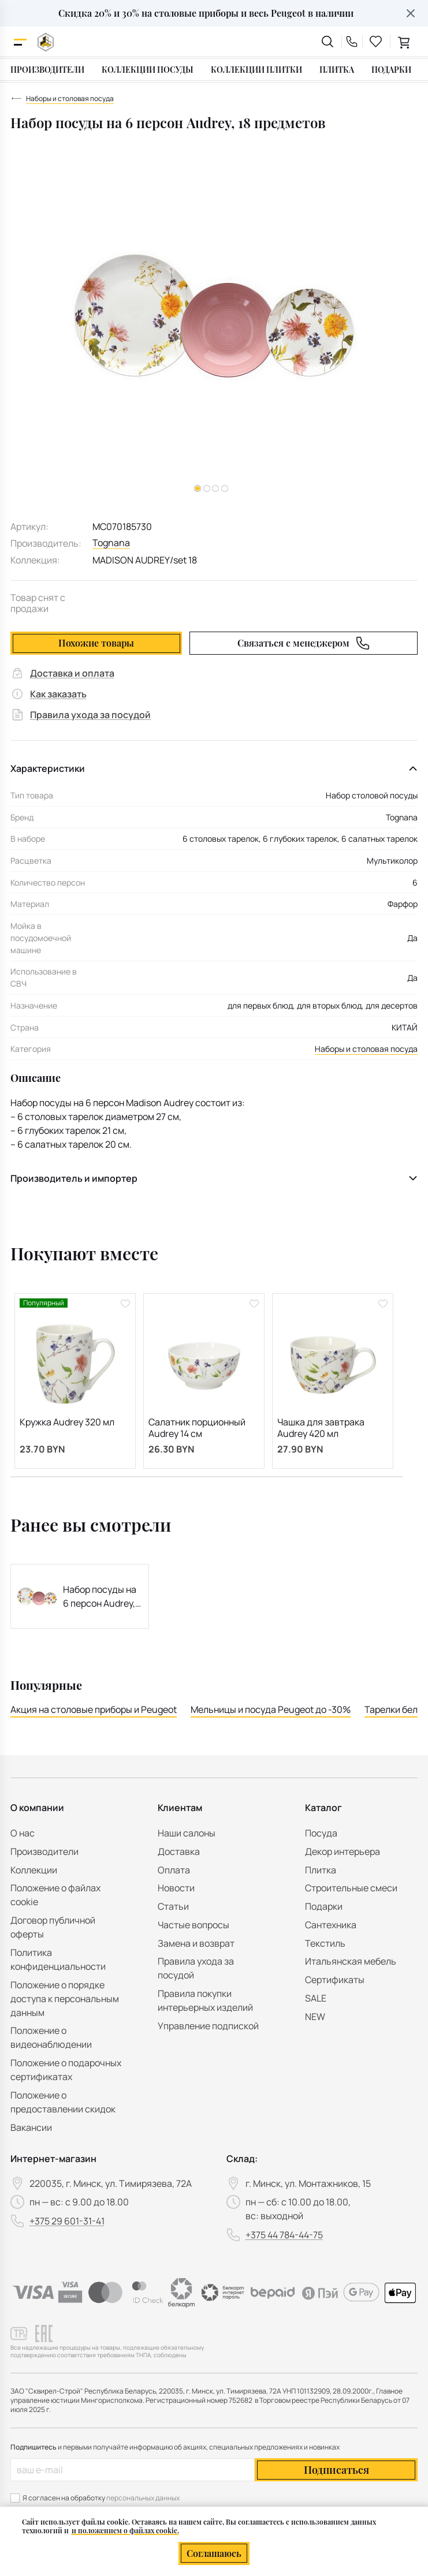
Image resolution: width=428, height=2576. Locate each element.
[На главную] (45, 42)
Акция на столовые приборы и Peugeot (93, 1709)
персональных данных (143, 2498)
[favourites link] (376, 41)
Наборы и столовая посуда (366, 1048)
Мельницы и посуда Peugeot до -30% (271, 1709)
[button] (206, 488)
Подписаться (336, 2470)
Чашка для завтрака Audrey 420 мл (320, 1428)
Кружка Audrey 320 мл (67, 1422)
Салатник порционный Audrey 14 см (196, 1428)
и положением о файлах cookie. (125, 2530)
